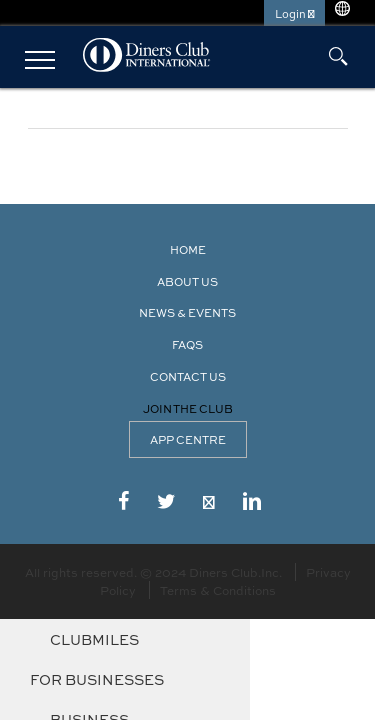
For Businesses (97, 679)
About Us (187, 281)
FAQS (187, 344)
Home (188, 249)
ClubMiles (94, 639)
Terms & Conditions (218, 590)
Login (294, 13)
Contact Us (188, 376)
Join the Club (188, 408)
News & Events (187, 312)
